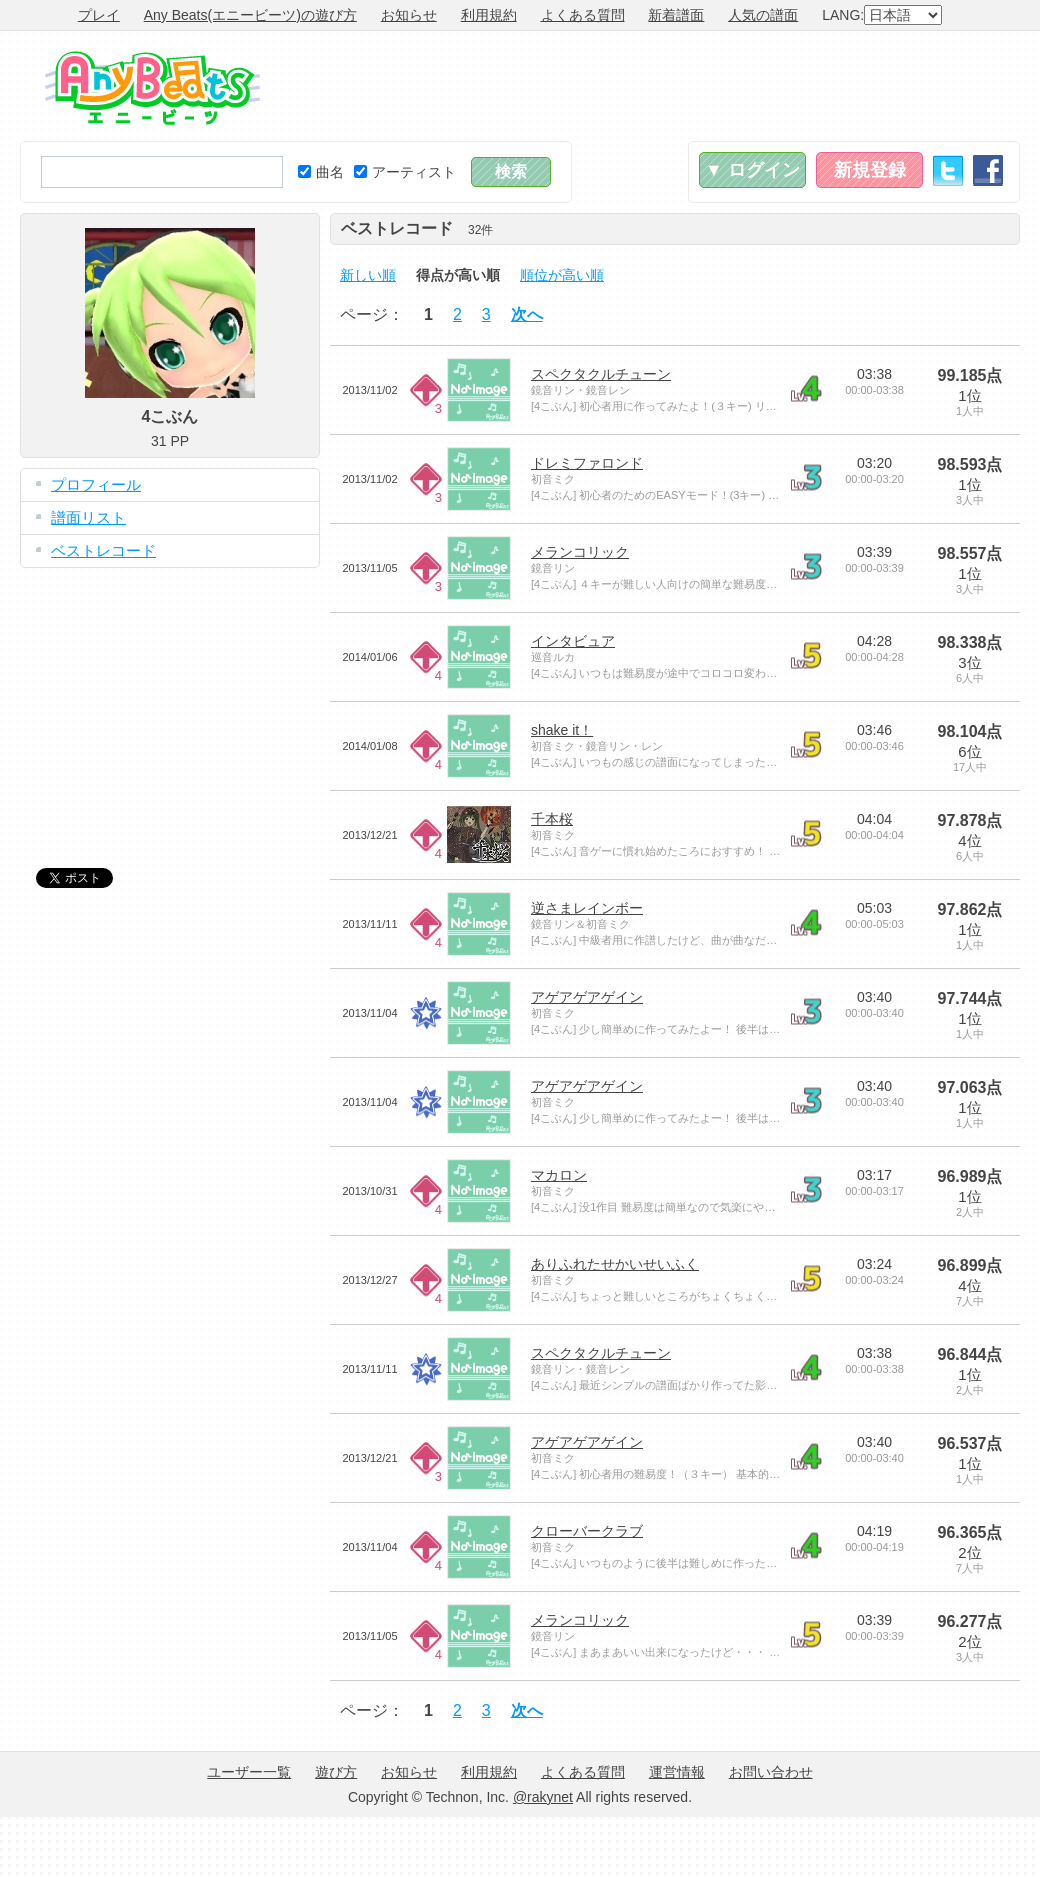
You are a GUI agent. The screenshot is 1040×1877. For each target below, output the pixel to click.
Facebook (988, 170)
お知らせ (409, 15)
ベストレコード (103, 550)
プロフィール (96, 484)
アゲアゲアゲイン (587, 997)
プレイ (99, 15)
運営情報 (677, 1772)
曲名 (321, 172)
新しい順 (368, 275)
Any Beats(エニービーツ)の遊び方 (250, 15)
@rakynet (543, 1797)
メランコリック (580, 552)
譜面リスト (88, 517)
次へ (527, 314)
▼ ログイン (752, 170)
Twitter (948, 170)
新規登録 (870, 170)
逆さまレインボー (587, 908)
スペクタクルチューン (601, 374)
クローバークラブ (587, 1531)
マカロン (559, 1175)
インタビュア (573, 641)
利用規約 (489, 15)
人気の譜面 (763, 15)
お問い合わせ (771, 1772)
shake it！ (562, 730)
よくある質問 (583, 15)
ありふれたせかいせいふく (615, 1264)
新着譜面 (676, 15)
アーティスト (405, 172)
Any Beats (152, 88)
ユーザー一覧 (249, 1772)
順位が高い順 (562, 275)
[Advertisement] (170, 703)
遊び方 (336, 1772)
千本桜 (552, 819)
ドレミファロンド (587, 463)
